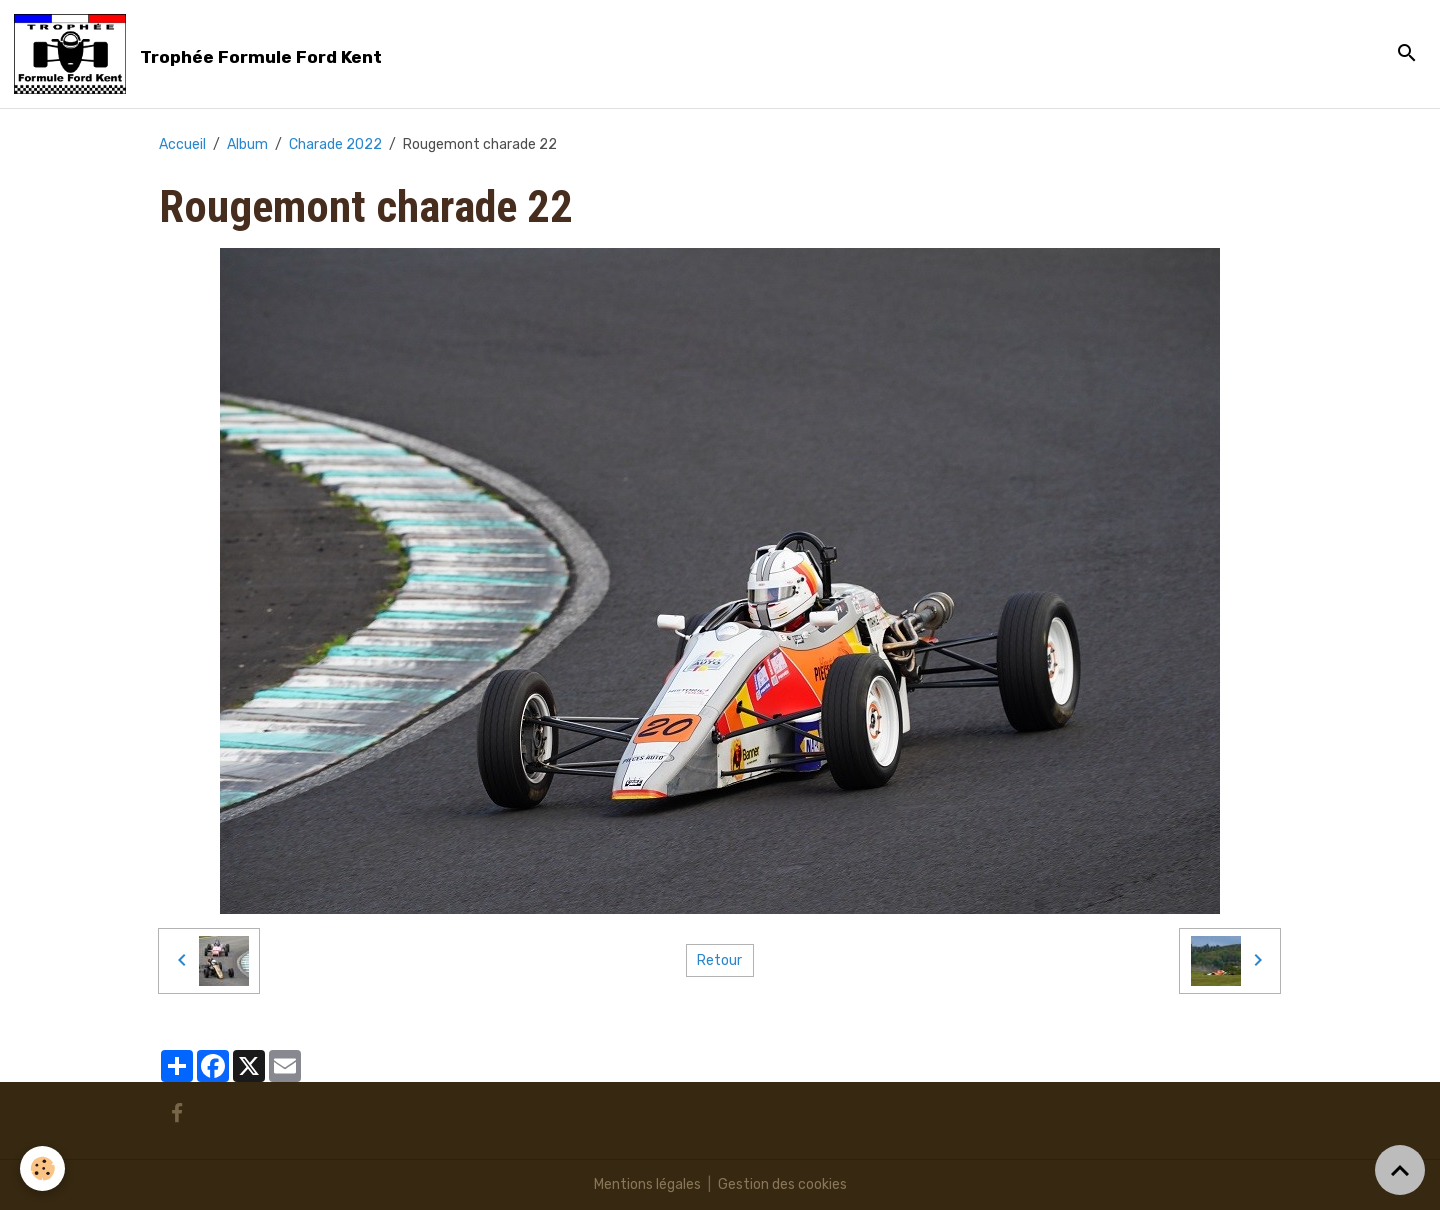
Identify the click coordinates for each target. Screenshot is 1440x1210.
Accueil (182, 144)
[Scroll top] (1400, 1170)
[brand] (201, 54)
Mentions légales (647, 1184)
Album (247, 144)
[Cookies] (42, 1168)
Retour (719, 960)
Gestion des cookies (782, 1184)
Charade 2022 (335, 144)
